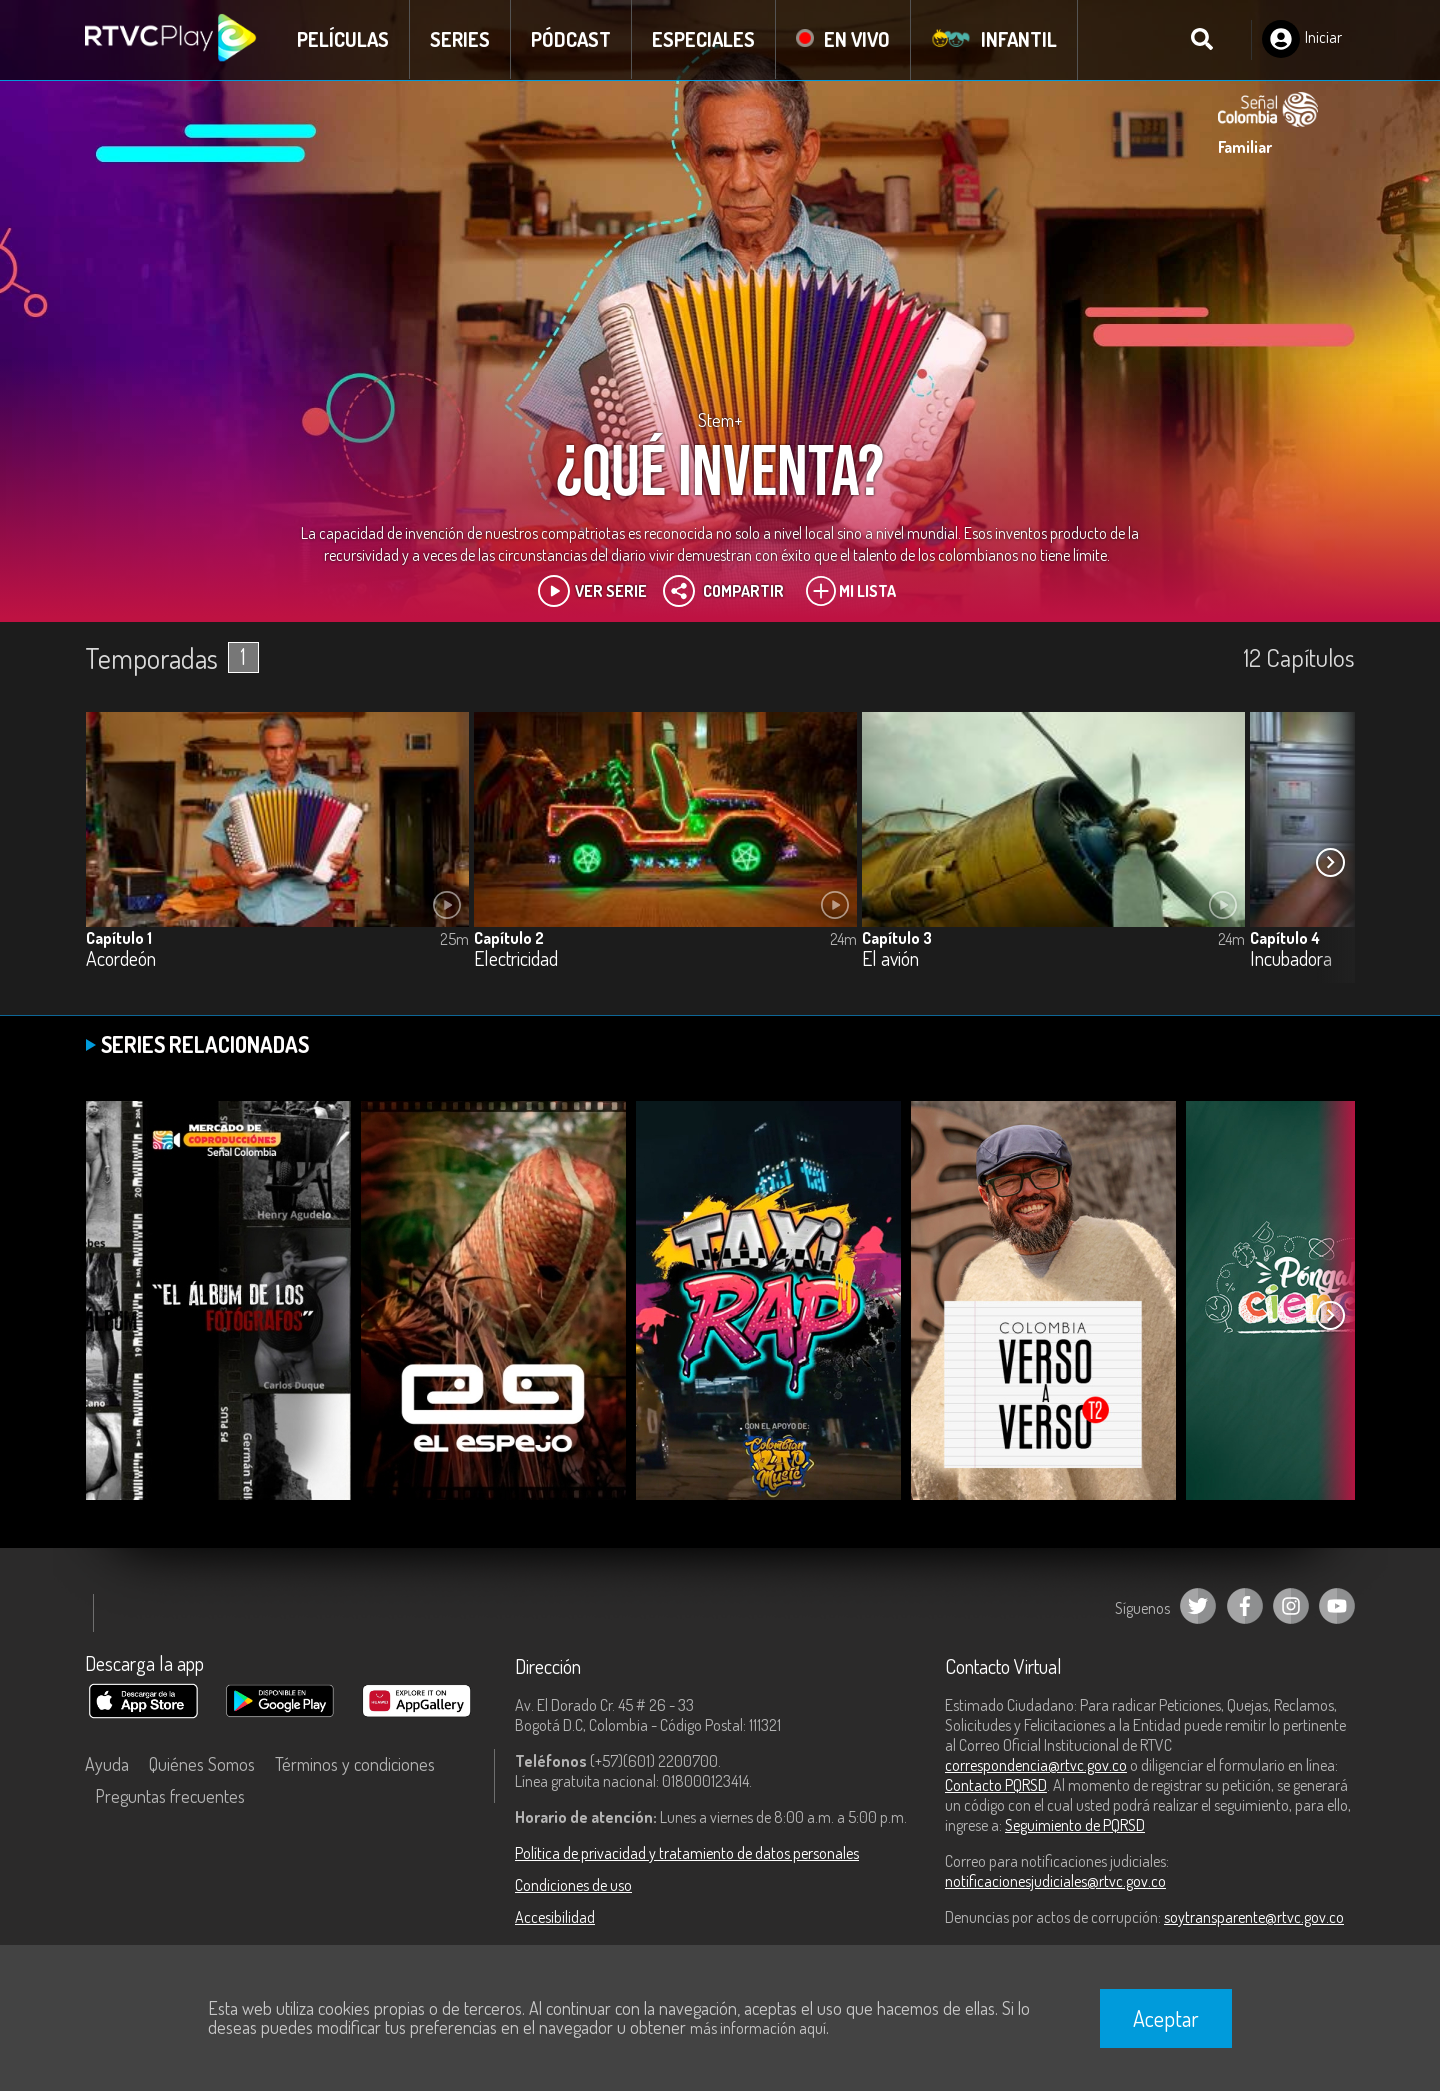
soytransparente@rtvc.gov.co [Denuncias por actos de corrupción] (1254, 1917)
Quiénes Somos (202, 1764)
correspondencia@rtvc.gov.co (1036, 1765)
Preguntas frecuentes (170, 1796)
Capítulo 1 (119, 938)
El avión (890, 959)
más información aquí (758, 2028)
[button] (1330, 862)
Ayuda (107, 1764)
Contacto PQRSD (996, 1785)
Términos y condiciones (355, 1764)
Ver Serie (592, 591)
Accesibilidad (555, 1917)
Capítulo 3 (897, 938)
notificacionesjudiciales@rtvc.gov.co (1055, 1881)
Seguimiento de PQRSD (1075, 1825)
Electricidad (516, 959)
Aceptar (1166, 2018)
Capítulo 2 (509, 938)
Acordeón (121, 959)
